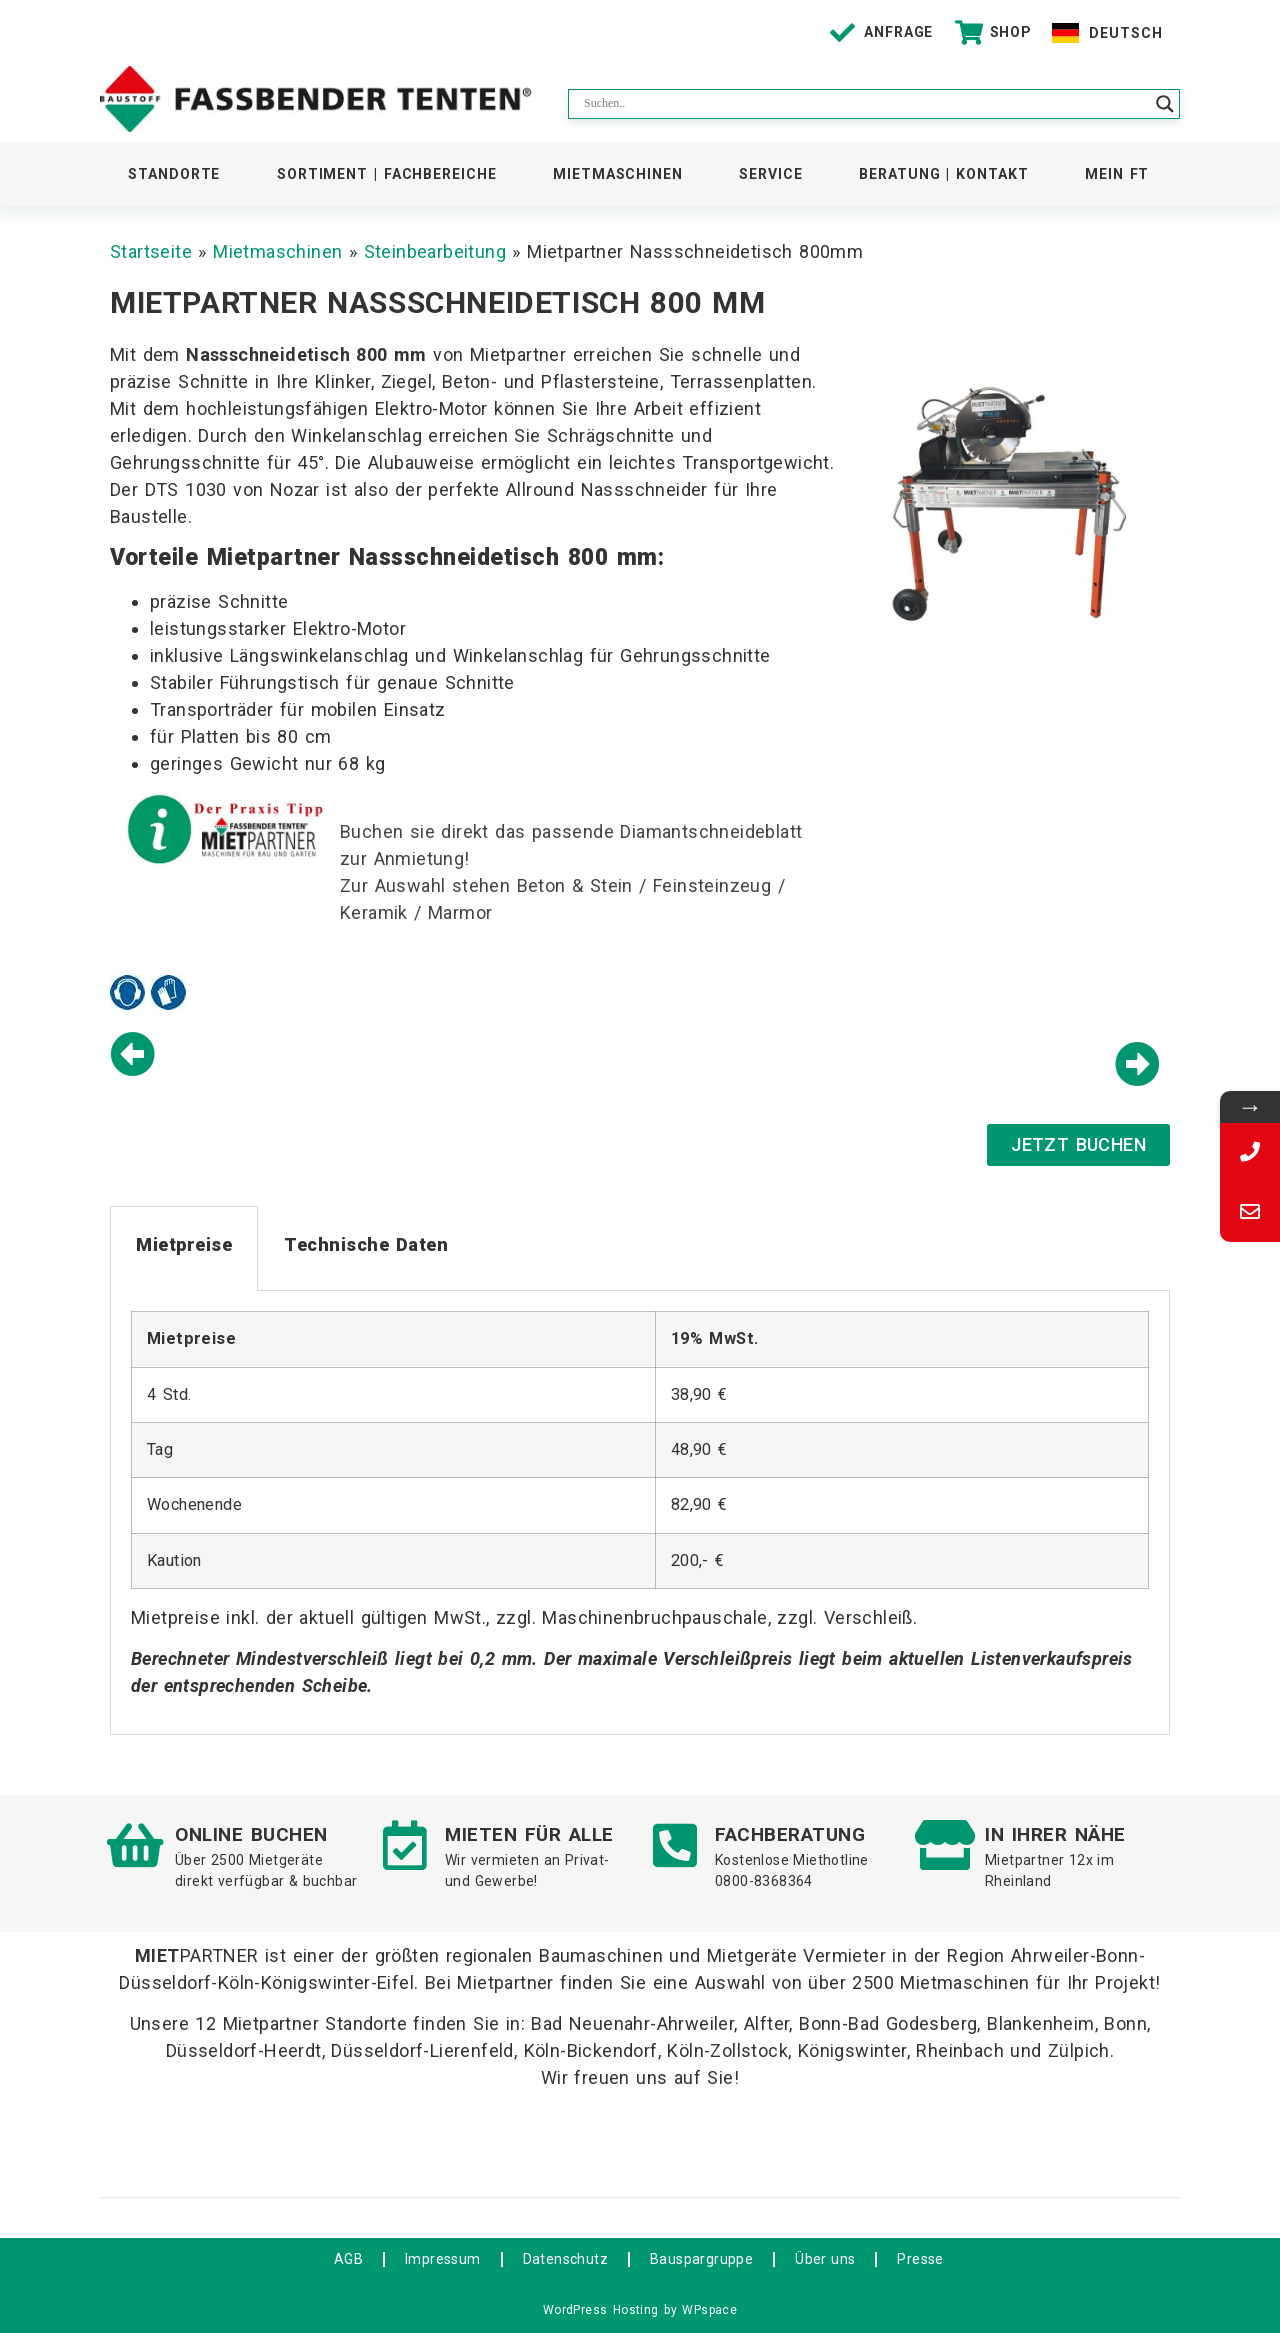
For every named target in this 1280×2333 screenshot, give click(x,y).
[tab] (184, 1249)
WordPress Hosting (601, 2310)
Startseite (151, 251)
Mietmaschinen (618, 174)
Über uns (825, 2259)
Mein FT (1117, 174)
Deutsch (1125, 33)
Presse (920, 2259)
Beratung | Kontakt (943, 174)
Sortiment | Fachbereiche (387, 174)
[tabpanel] (640, 1512)
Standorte (174, 174)
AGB (348, 2259)
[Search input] (865, 104)
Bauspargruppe (701, 2259)
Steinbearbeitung (435, 251)
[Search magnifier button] (1165, 104)
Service (770, 174)
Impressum (443, 2259)
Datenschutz (565, 2259)
